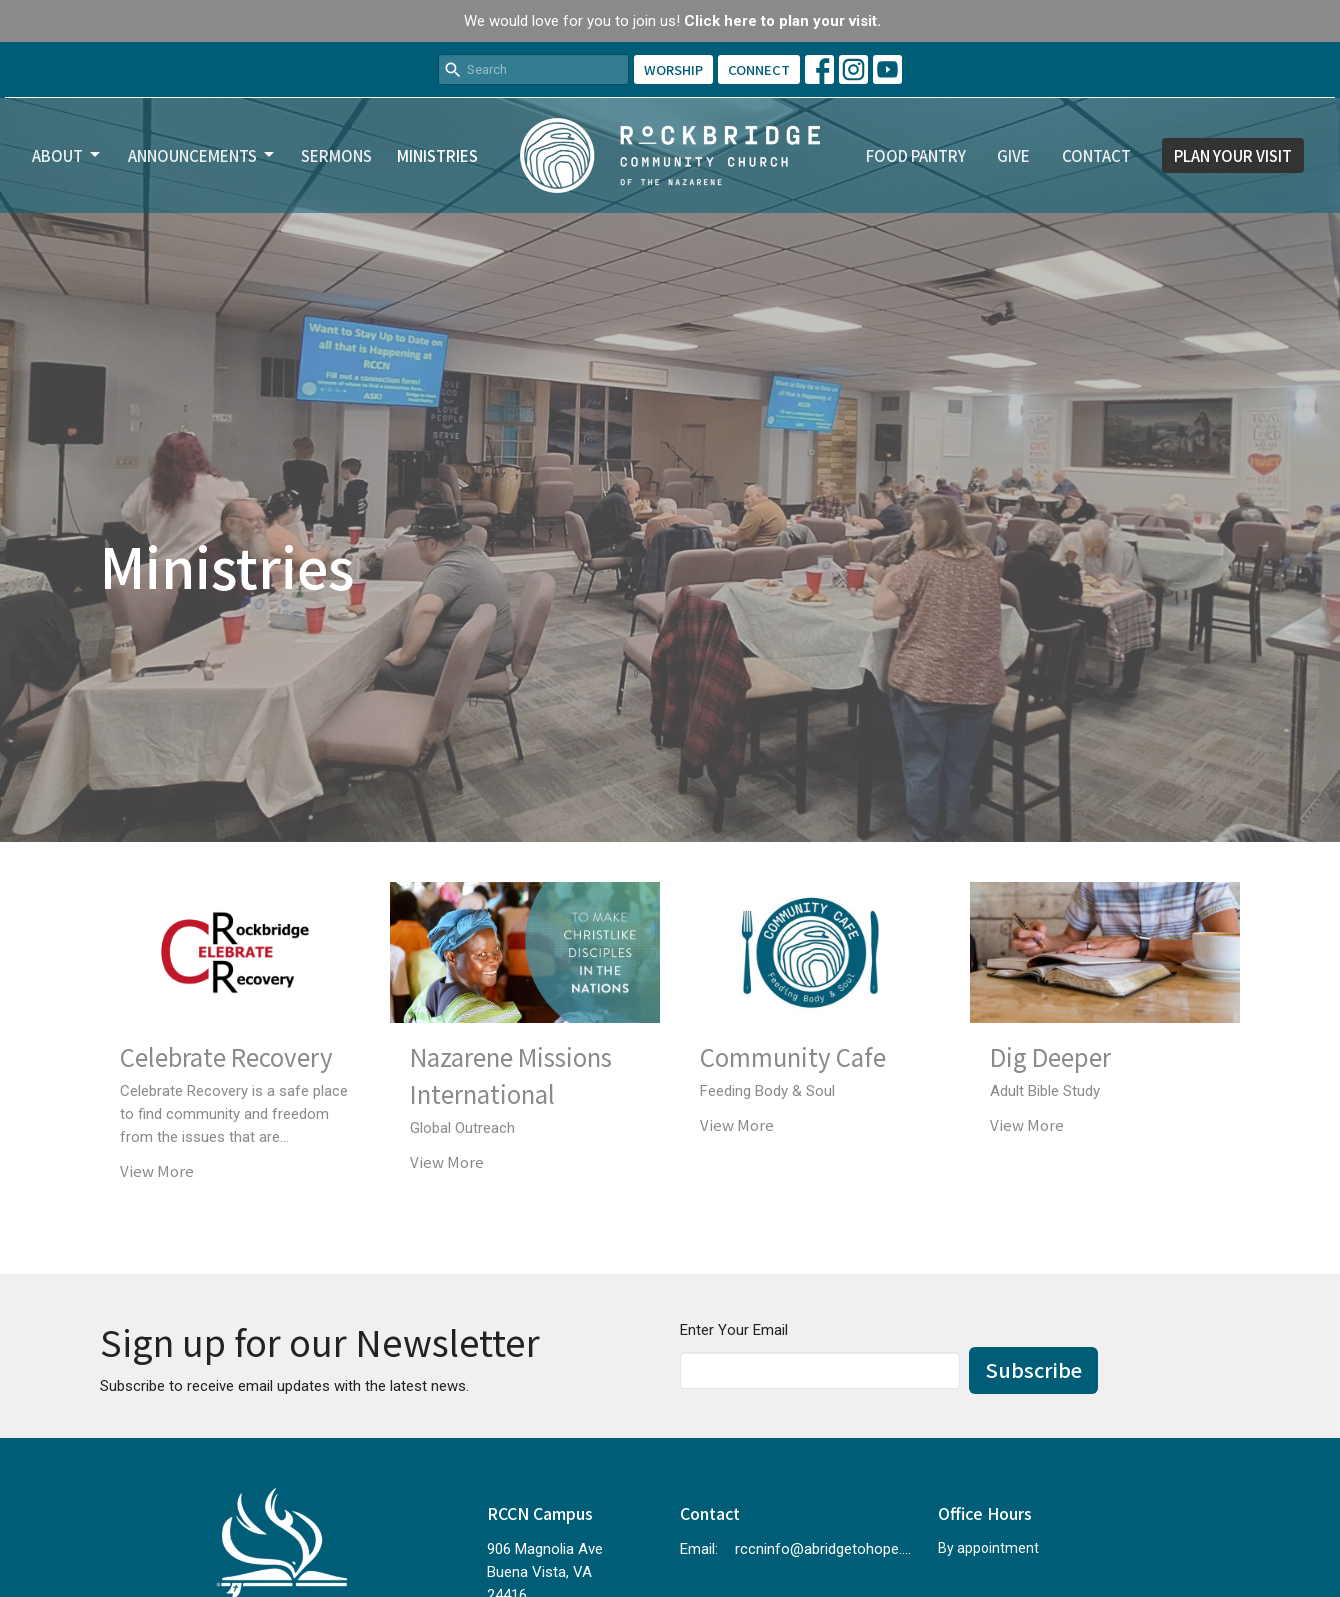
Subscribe (1033, 1369)
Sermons (336, 155)
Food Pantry (916, 155)
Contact (1096, 155)
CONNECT (759, 69)
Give (1013, 155)
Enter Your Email (734, 1330)
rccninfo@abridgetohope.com (826, 1549)
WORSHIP (673, 69)
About (67, 155)
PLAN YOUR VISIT (1233, 155)
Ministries (437, 155)
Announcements (202, 155)
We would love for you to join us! (672, 21)
